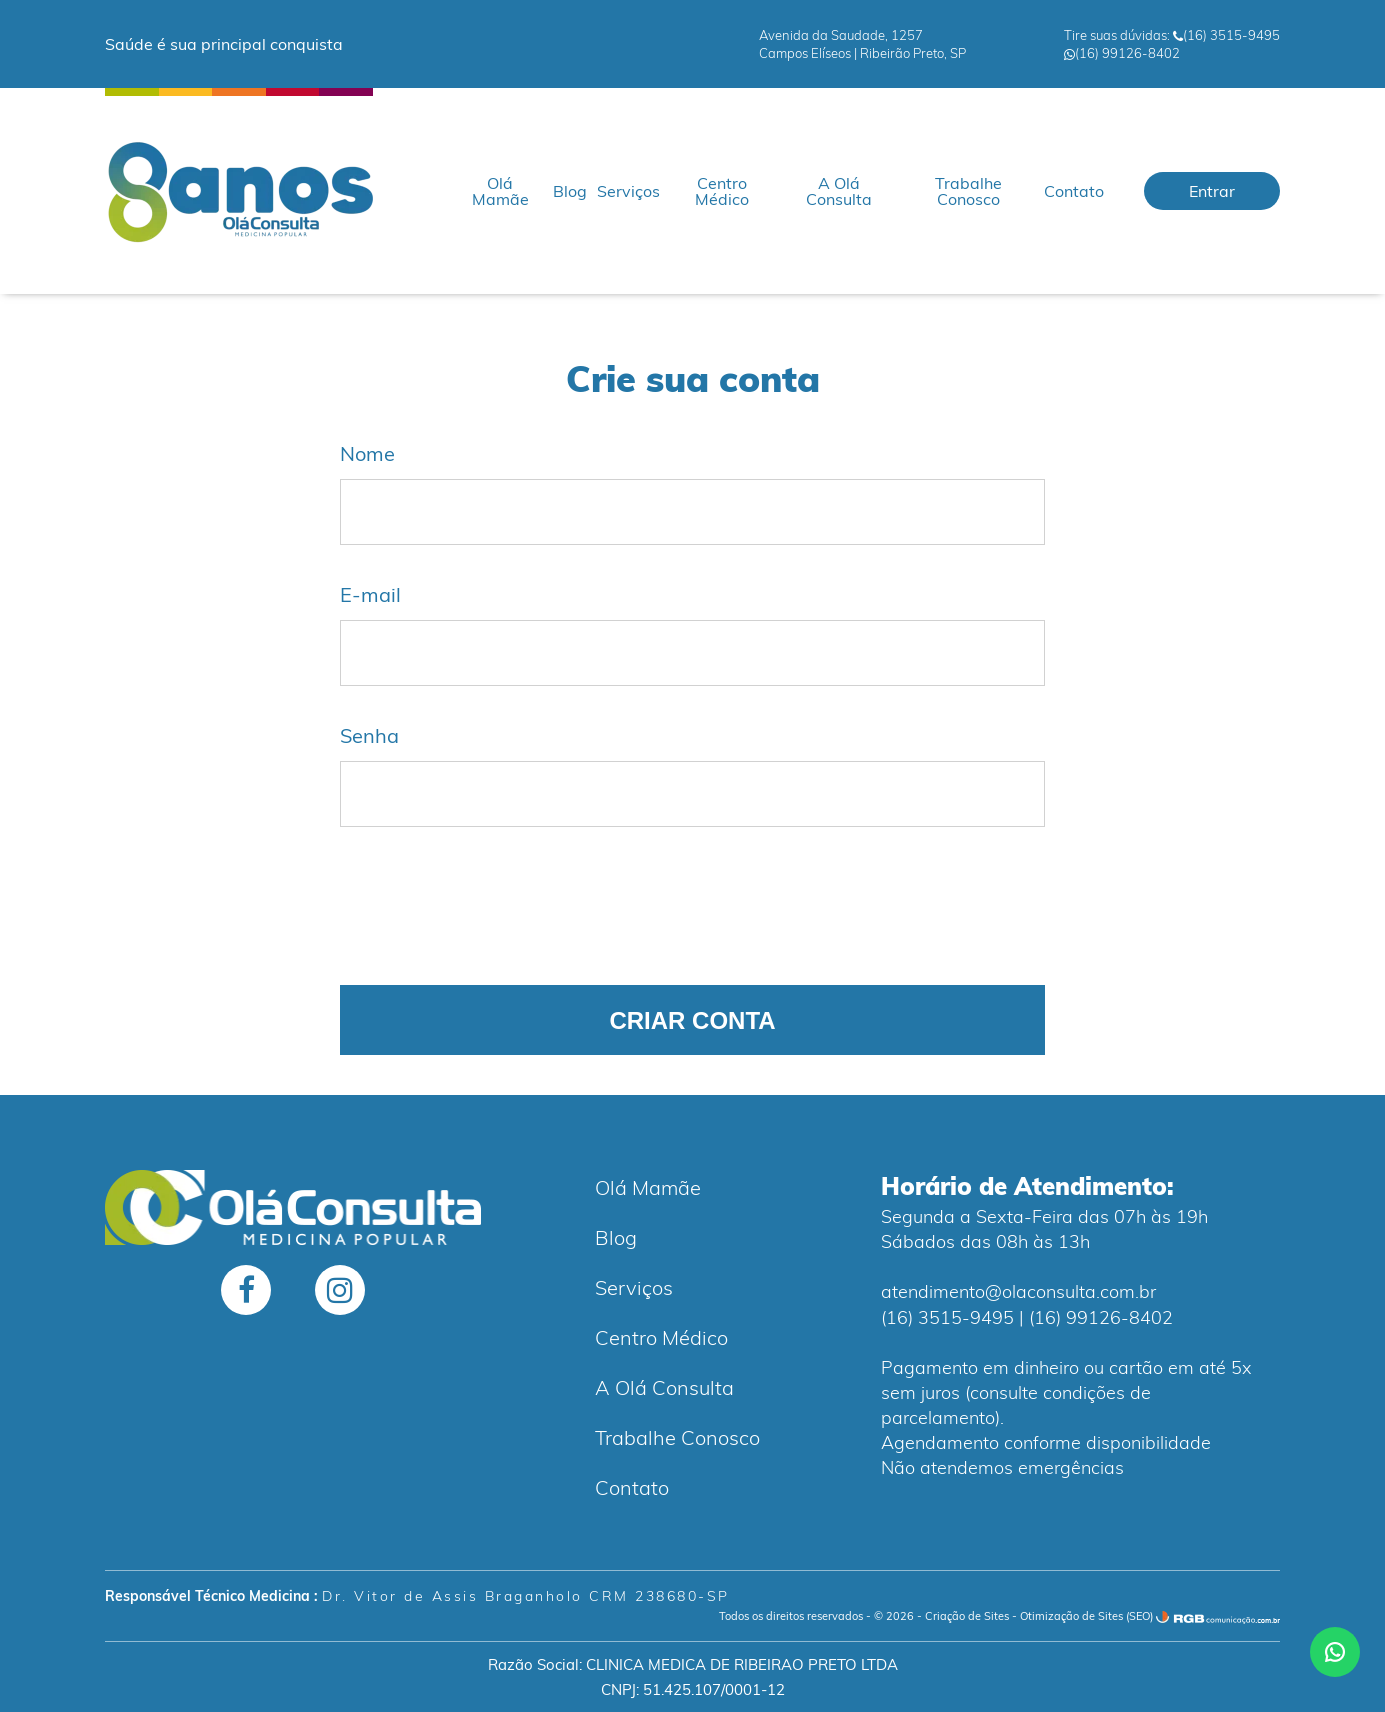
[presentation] (492, 906)
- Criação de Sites (963, 1616)
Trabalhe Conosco (968, 191)
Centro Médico (722, 191)
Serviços (628, 191)
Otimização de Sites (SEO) (1086, 1616)
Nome (367, 454)
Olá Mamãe (500, 191)
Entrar (1212, 191)
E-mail (370, 595)
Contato (1074, 191)
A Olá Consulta (839, 191)
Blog (570, 191)
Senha (369, 736)
